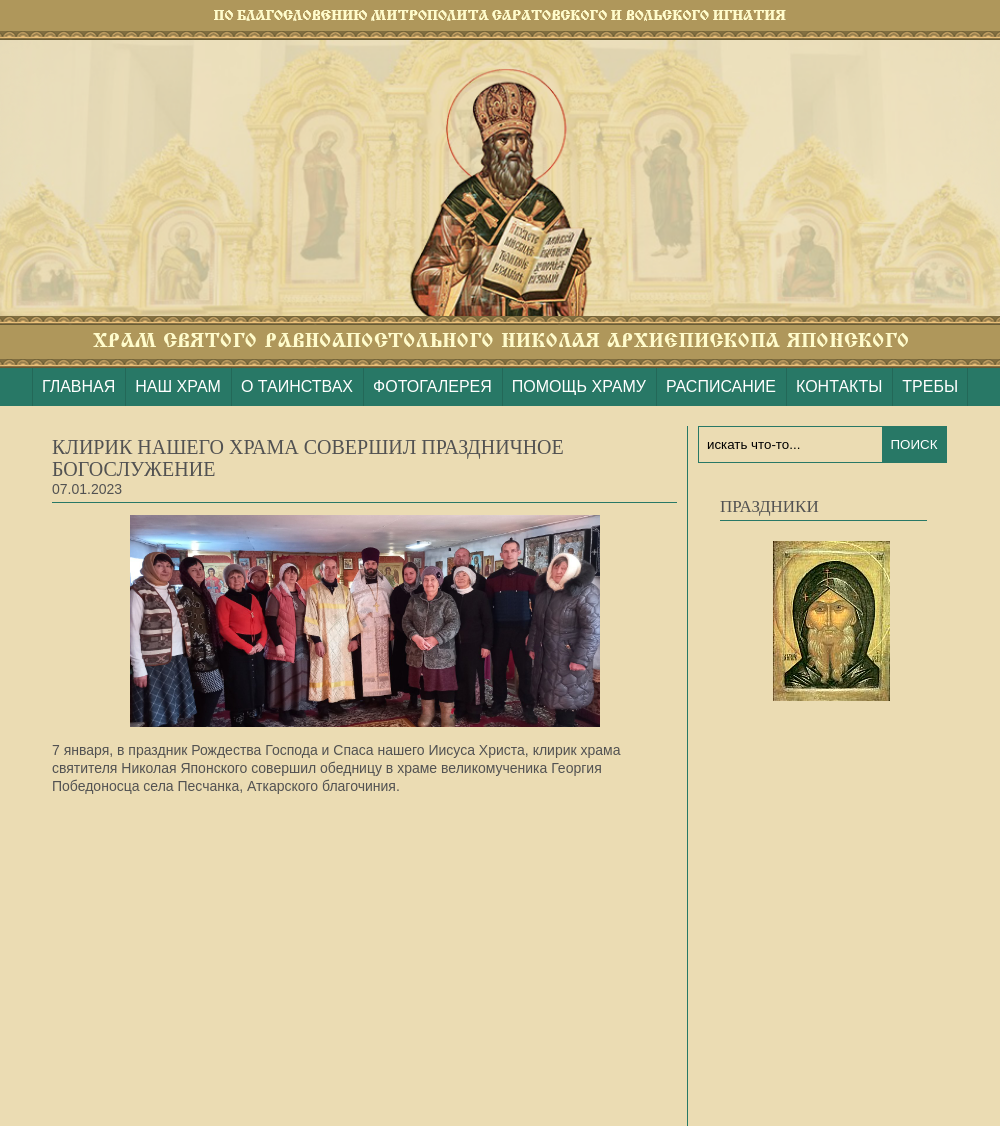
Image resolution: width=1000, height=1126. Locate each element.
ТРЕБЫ (930, 386)
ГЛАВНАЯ (78, 386)
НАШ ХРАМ (178, 386)
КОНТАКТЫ (839, 386)
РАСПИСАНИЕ (721, 386)
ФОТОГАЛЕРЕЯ (432, 386)
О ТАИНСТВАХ (297, 386)
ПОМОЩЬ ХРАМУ (579, 386)
